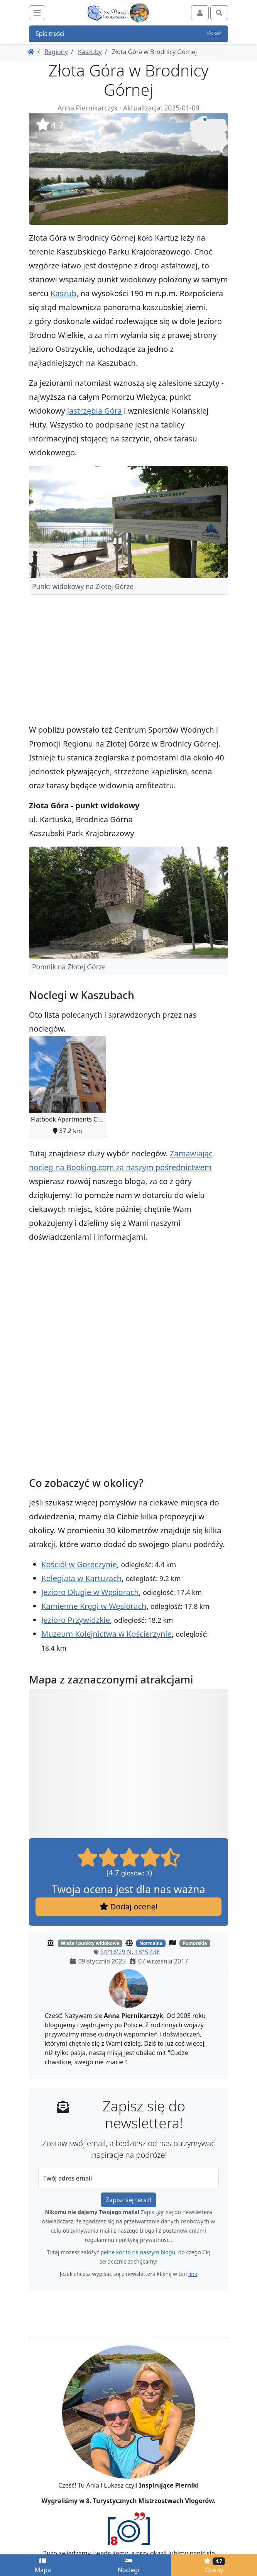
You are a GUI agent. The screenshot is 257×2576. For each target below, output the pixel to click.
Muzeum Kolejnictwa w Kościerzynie (106, 1634)
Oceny (214, 2565)
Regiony (56, 52)
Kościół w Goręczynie (79, 1564)
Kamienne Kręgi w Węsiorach (93, 1606)
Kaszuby (90, 52)
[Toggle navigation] (37, 12)
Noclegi (129, 2565)
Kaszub (63, 293)
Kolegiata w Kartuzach (81, 1578)
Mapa (43, 2565)
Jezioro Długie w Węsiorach (90, 1592)
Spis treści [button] (128, 33)
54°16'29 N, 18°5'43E (130, 1952)
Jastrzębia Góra (94, 411)
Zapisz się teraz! (128, 2200)
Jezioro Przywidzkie (75, 1620)
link (192, 2273)
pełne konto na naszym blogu (137, 2252)
